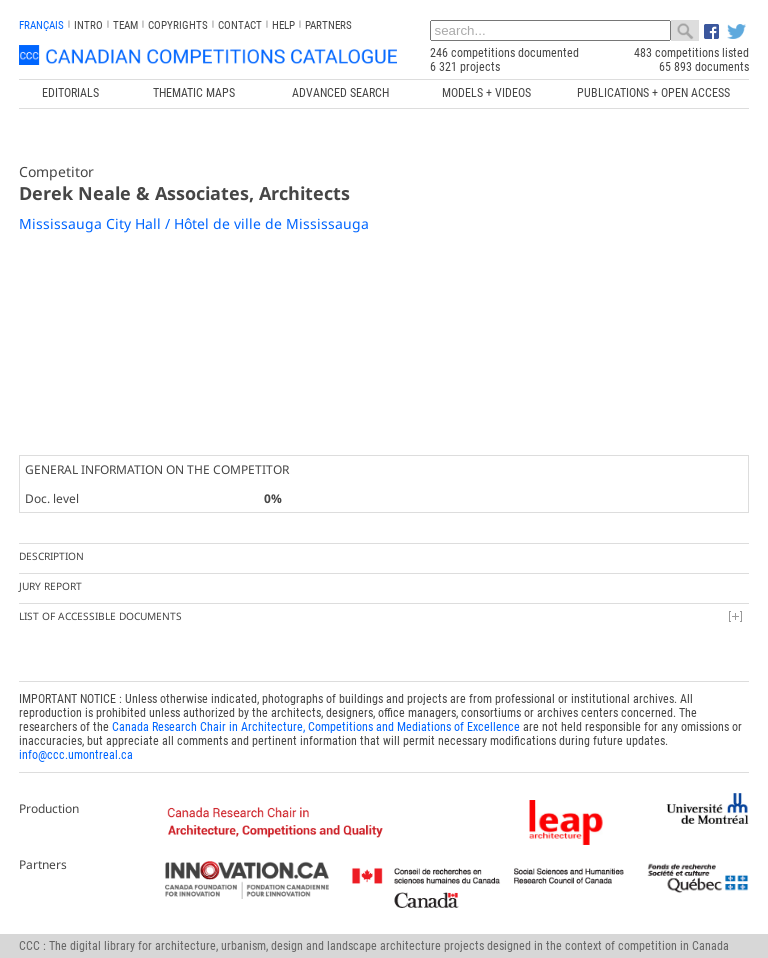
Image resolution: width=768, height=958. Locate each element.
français (41, 25)
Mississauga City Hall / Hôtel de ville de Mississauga (194, 223)
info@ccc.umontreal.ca (76, 755)
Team (125, 25)
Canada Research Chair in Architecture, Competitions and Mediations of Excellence (316, 727)
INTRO (88, 25)
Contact (240, 25)
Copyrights (178, 25)
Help (283, 25)
